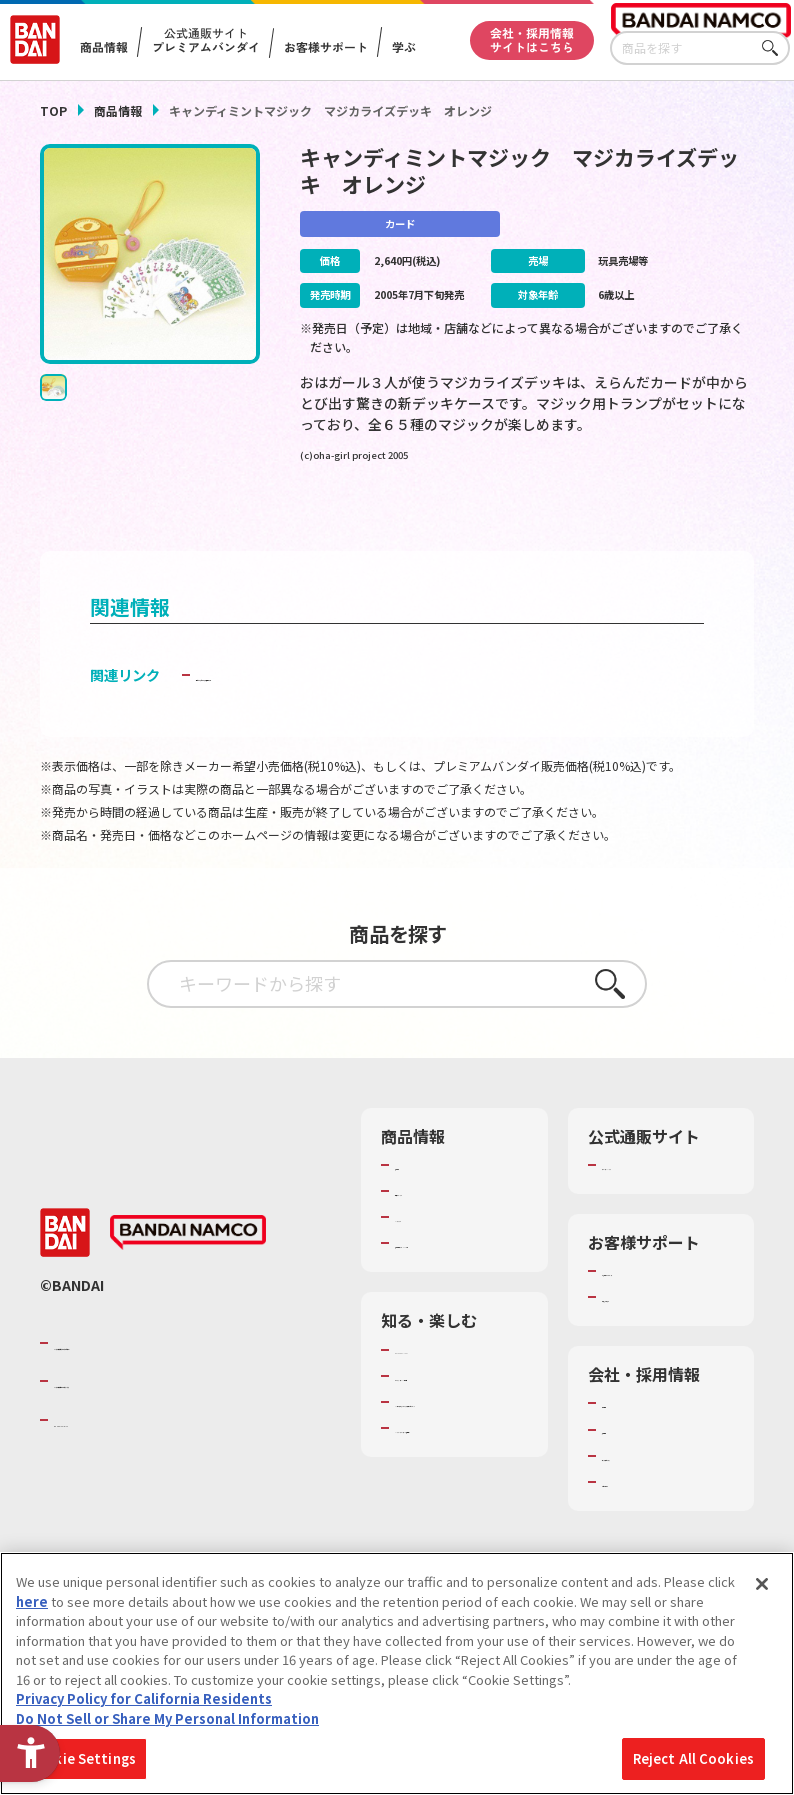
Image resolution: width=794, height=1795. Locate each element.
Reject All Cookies (693, 1758)
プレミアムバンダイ (660, 1195)
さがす (775, 48)
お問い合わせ (641, 1512)
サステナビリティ (653, 1486)
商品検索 (421, 1195)
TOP (53, 110)
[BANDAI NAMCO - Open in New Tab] (188, 1272)
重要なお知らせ (647, 1327)
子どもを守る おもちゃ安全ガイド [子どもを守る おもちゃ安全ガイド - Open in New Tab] (302, 704)
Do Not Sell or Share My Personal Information (167, 1718)
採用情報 (628, 1459)
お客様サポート (326, 47)
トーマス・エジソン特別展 (460, 1433)
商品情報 (118, 110)
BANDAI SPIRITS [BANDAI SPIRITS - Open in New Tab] (115, 1459)
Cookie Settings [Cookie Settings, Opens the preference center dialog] (81, 1758)
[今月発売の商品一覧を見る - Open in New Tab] (644, 521)
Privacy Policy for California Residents (144, 1698)
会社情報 (628, 1433)
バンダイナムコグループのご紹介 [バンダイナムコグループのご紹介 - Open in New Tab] (174, 1382)
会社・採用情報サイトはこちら (532, 39)
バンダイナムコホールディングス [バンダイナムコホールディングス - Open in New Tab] (174, 1421)
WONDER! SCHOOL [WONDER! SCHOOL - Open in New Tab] (451, 1398)
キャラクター (433, 1247)
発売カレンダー (440, 1221)
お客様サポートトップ (667, 1301)
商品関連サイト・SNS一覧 (459, 1282)
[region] (397, 1673)
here (32, 1601)
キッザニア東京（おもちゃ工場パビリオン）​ (460, 1477)
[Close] (762, 1584)
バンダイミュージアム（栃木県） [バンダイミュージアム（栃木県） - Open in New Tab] (460, 1522)
